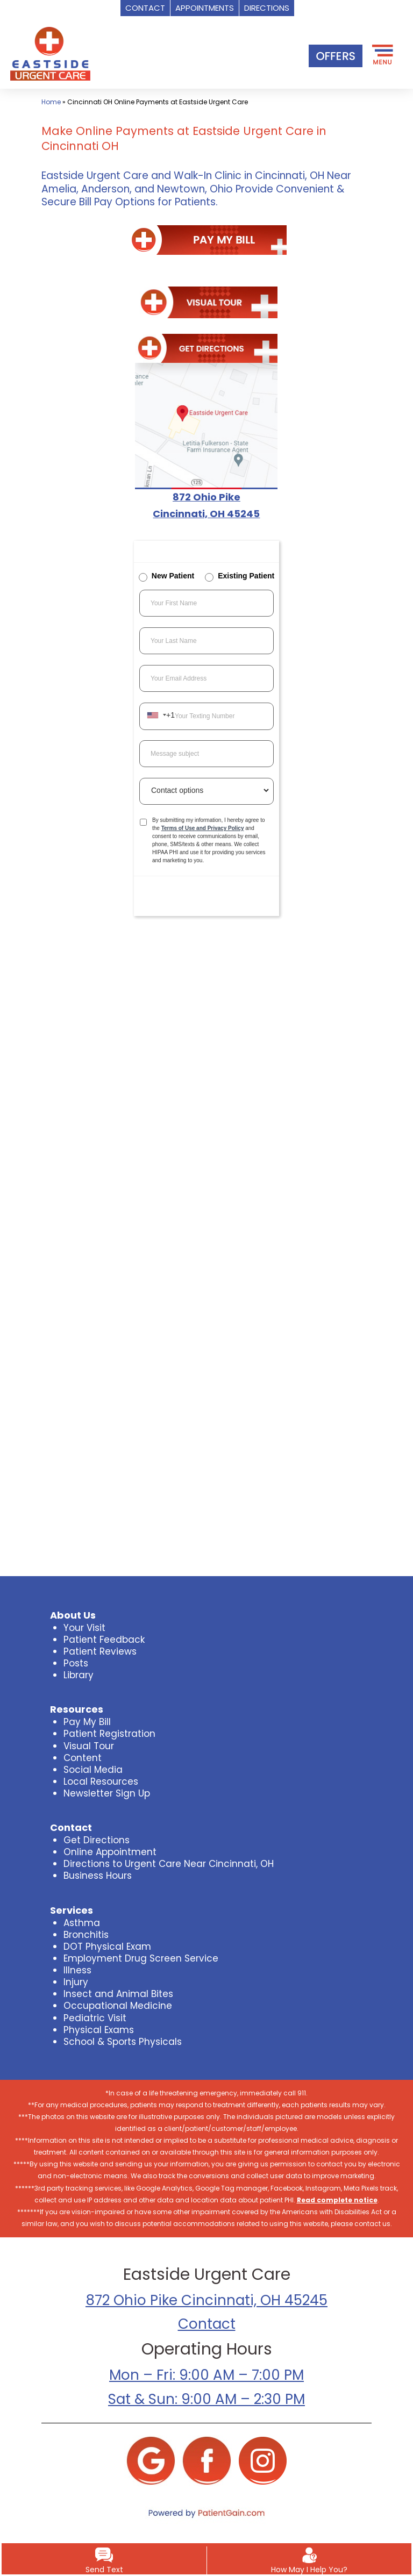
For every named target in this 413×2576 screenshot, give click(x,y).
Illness (77, 1970)
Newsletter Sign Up (106, 1793)
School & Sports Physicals (122, 2041)
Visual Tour (88, 1746)
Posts (75, 1663)
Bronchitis (86, 1934)
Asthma (81, 1922)
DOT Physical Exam (107, 1946)
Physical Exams (98, 2029)
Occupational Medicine (117, 2005)
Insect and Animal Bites (118, 1993)
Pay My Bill (87, 1721)
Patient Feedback (104, 1639)
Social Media (93, 1769)
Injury (75, 1982)
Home (51, 101)
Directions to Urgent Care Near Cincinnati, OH (168, 1863)
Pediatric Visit (94, 2018)
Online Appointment (109, 1851)
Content (82, 1757)
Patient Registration (109, 1733)
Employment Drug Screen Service (140, 1958)
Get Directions (96, 1840)
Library (78, 1675)
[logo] (50, 53)
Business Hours (97, 1875)
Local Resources (100, 1781)
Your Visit (84, 1627)
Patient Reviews (100, 1651)
